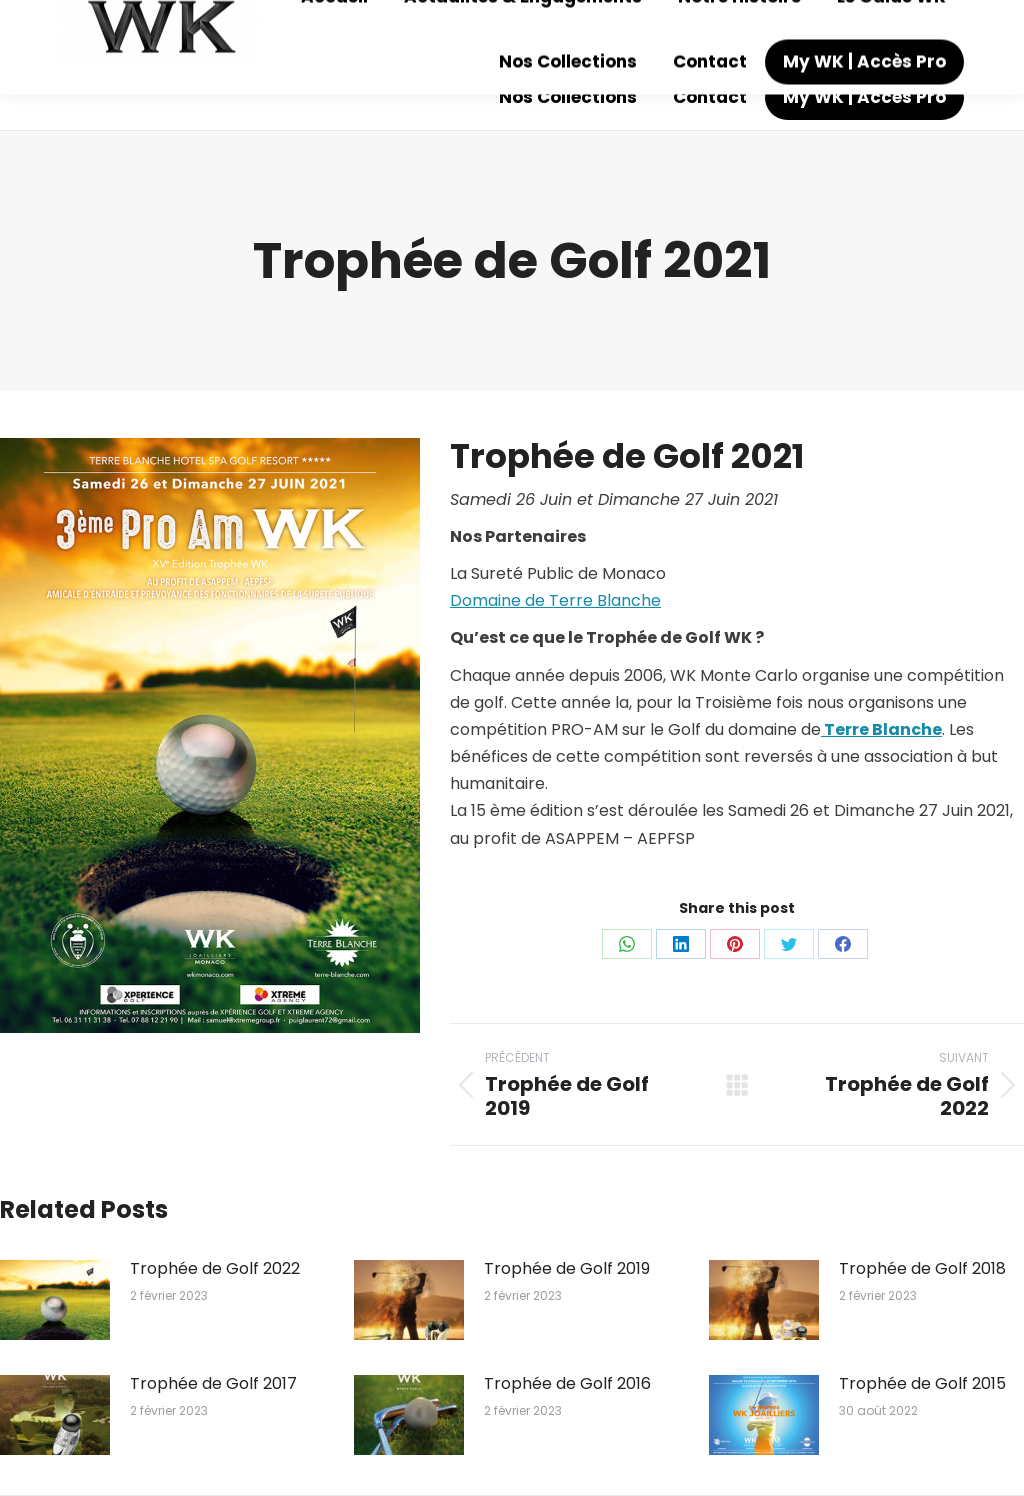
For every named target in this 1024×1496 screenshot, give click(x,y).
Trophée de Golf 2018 (922, 1268)
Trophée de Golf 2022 (215, 1268)
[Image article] (55, 1300)
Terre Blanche (881, 729)
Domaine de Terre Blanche (555, 600)
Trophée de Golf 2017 (213, 1383)
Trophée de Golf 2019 (567, 1268)
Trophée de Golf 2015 (922, 1383)
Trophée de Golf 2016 (567, 1383)
